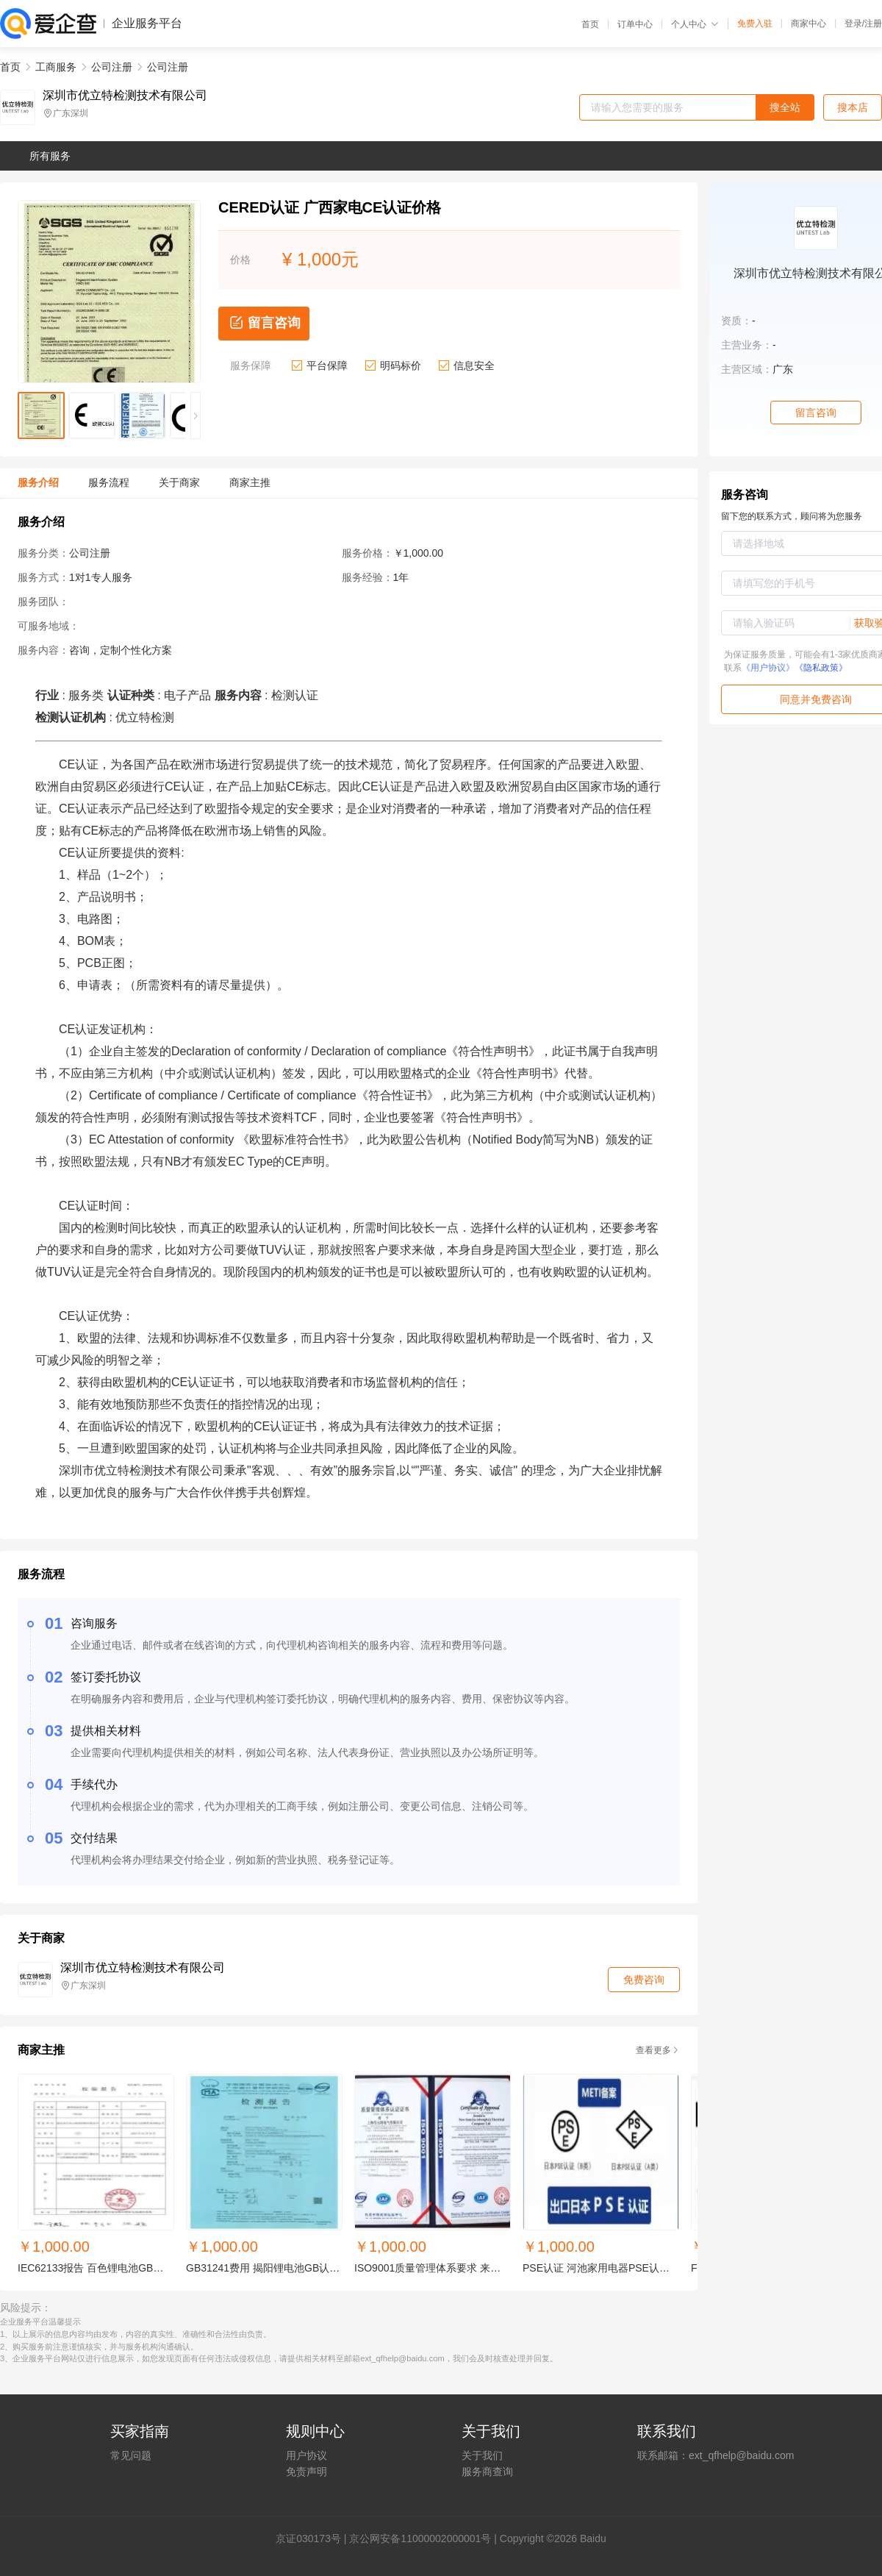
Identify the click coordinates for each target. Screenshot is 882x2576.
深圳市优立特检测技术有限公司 (125, 95)
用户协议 (306, 2455)
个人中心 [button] (695, 24)
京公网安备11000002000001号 (420, 2538)
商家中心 (808, 23)
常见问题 (130, 2455)
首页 (590, 24)
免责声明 (306, 2471)
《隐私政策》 (821, 668)
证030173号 (313, 2538)
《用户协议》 (768, 668)
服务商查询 (487, 2471)
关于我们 (482, 2455)
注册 (873, 23)
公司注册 (111, 67)
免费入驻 (754, 23)
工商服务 (55, 67)
